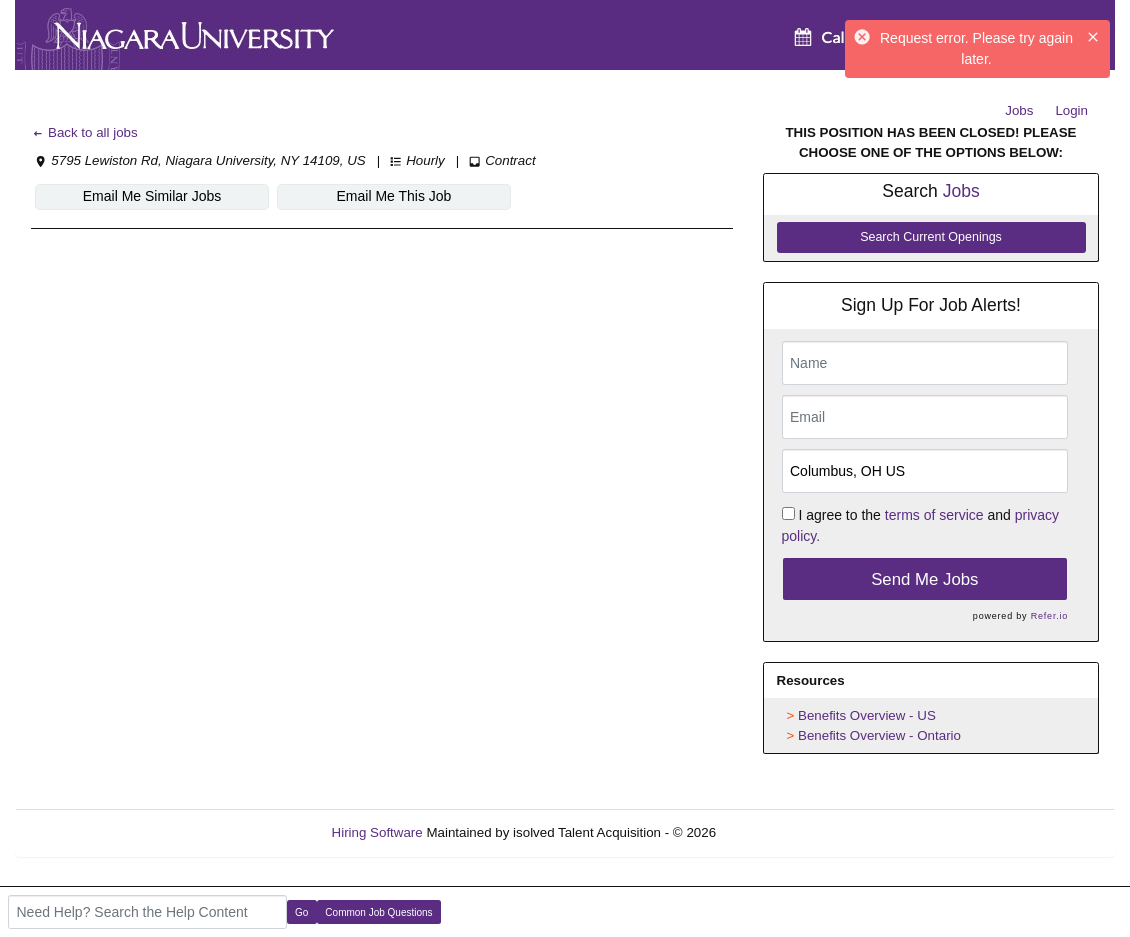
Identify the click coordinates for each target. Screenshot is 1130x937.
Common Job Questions (378, 912)
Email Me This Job (394, 196)
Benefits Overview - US (867, 715)
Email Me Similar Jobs (152, 196)
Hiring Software (377, 832)
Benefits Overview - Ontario (879, 735)
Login (1071, 110)
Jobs (1019, 110)
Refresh (775, 832)
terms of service (934, 515)
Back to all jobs (84, 132)
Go (301, 912)
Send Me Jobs (924, 579)
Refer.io (1049, 616)
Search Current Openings (931, 237)
